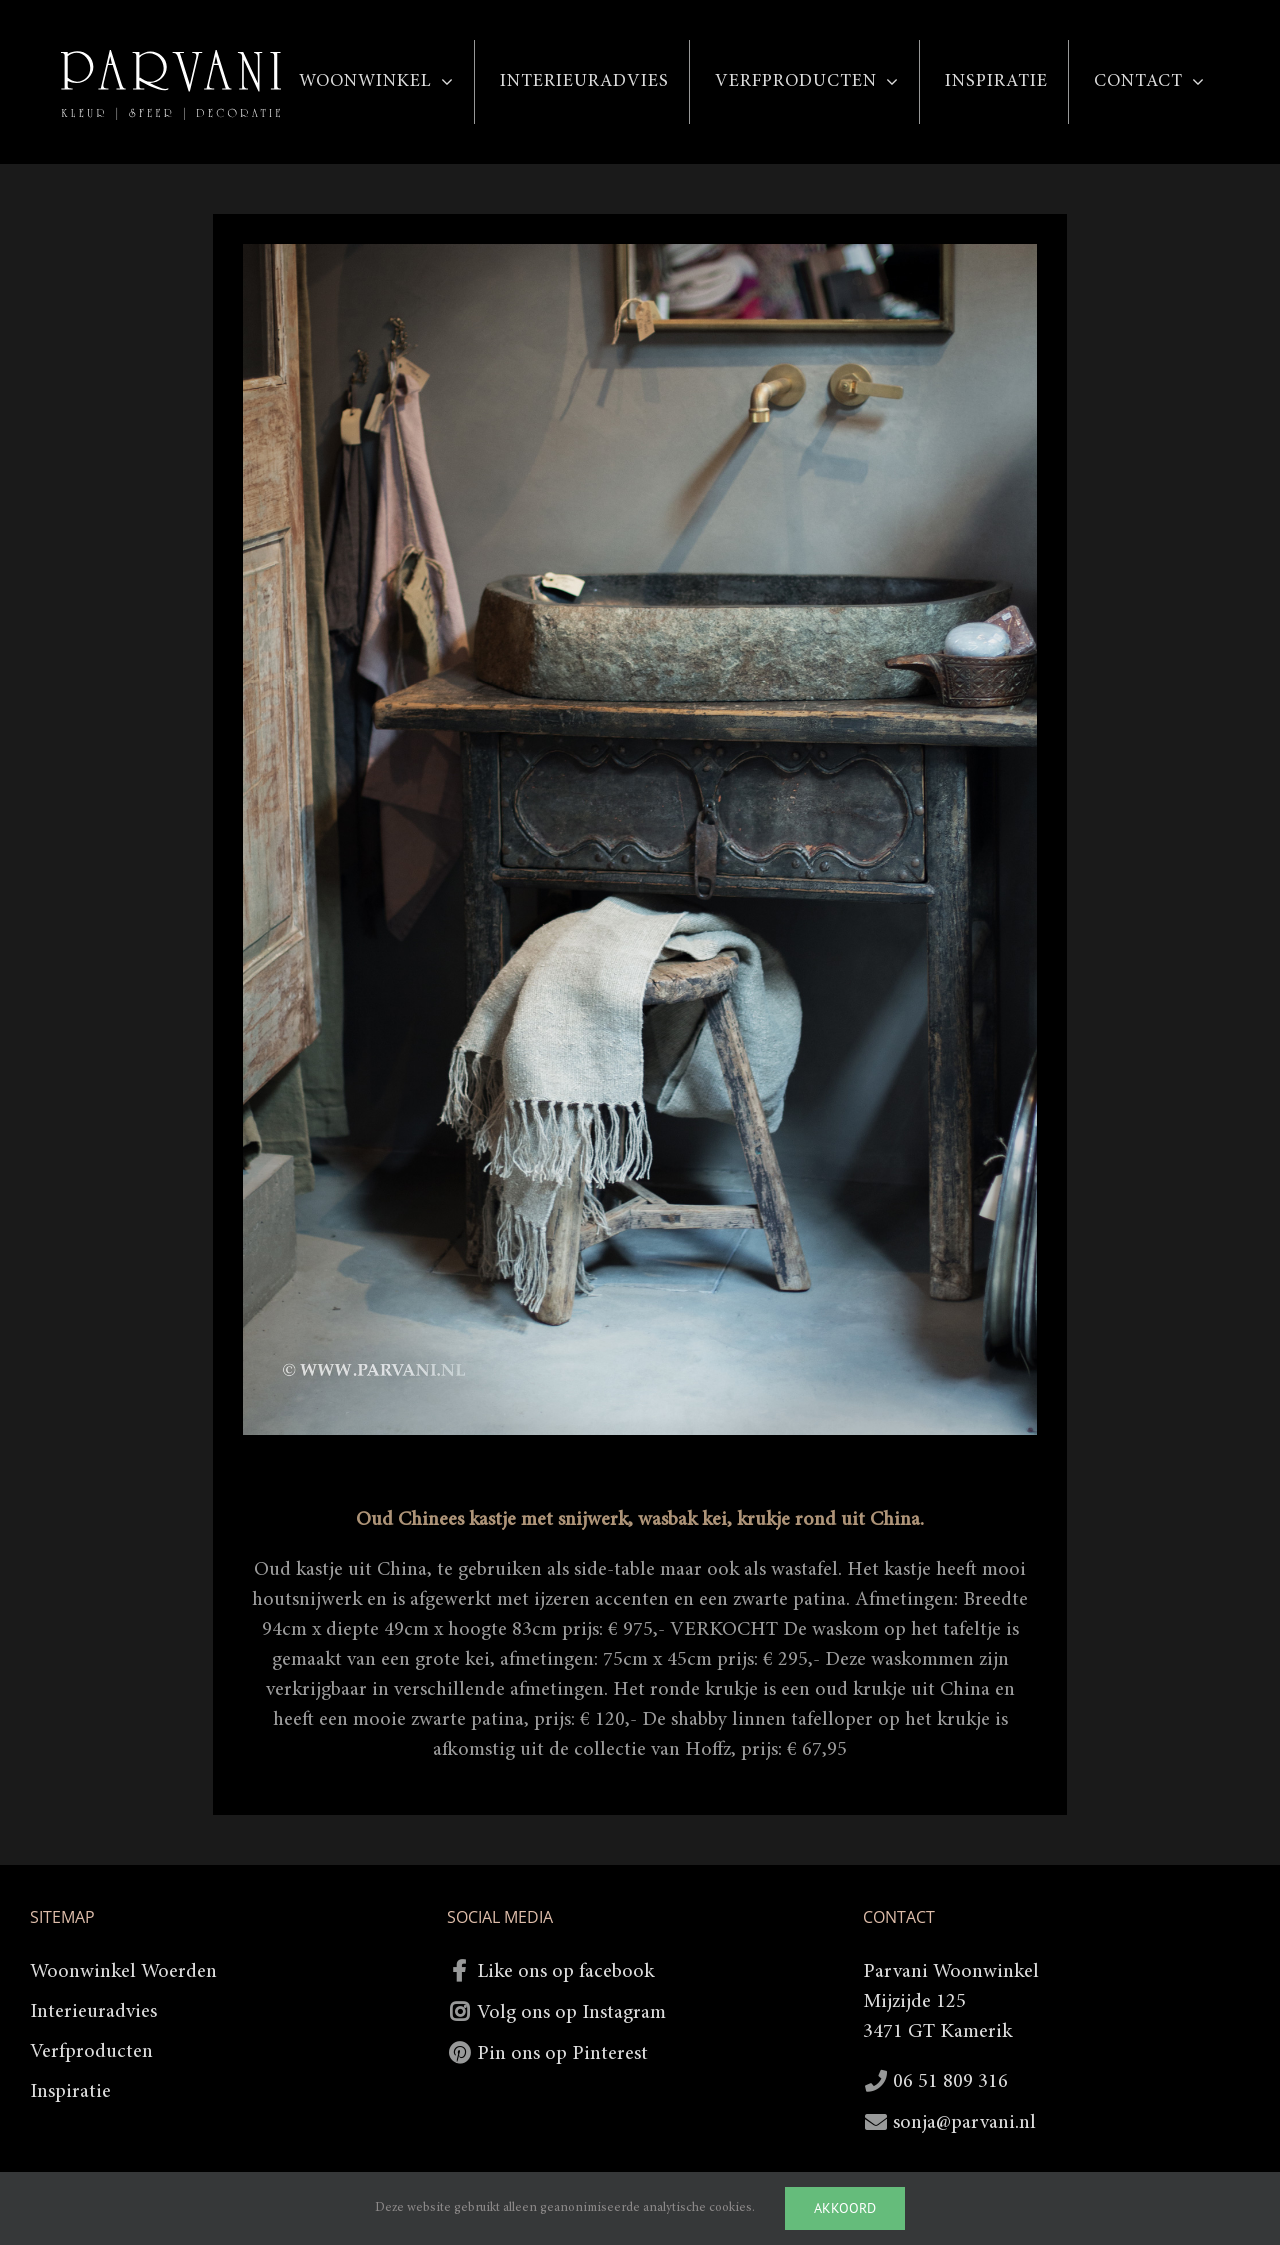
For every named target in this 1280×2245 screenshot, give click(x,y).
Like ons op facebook (565, 1972)
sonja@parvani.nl (964, 2123)
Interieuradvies (93, 2012)
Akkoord (845, 2208)
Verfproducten (91, 2052)
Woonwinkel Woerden (123, 1972)
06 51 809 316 (950, 2082)
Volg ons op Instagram (571, 2013)
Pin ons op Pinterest (562, 2054)
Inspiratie (70, 2092)
